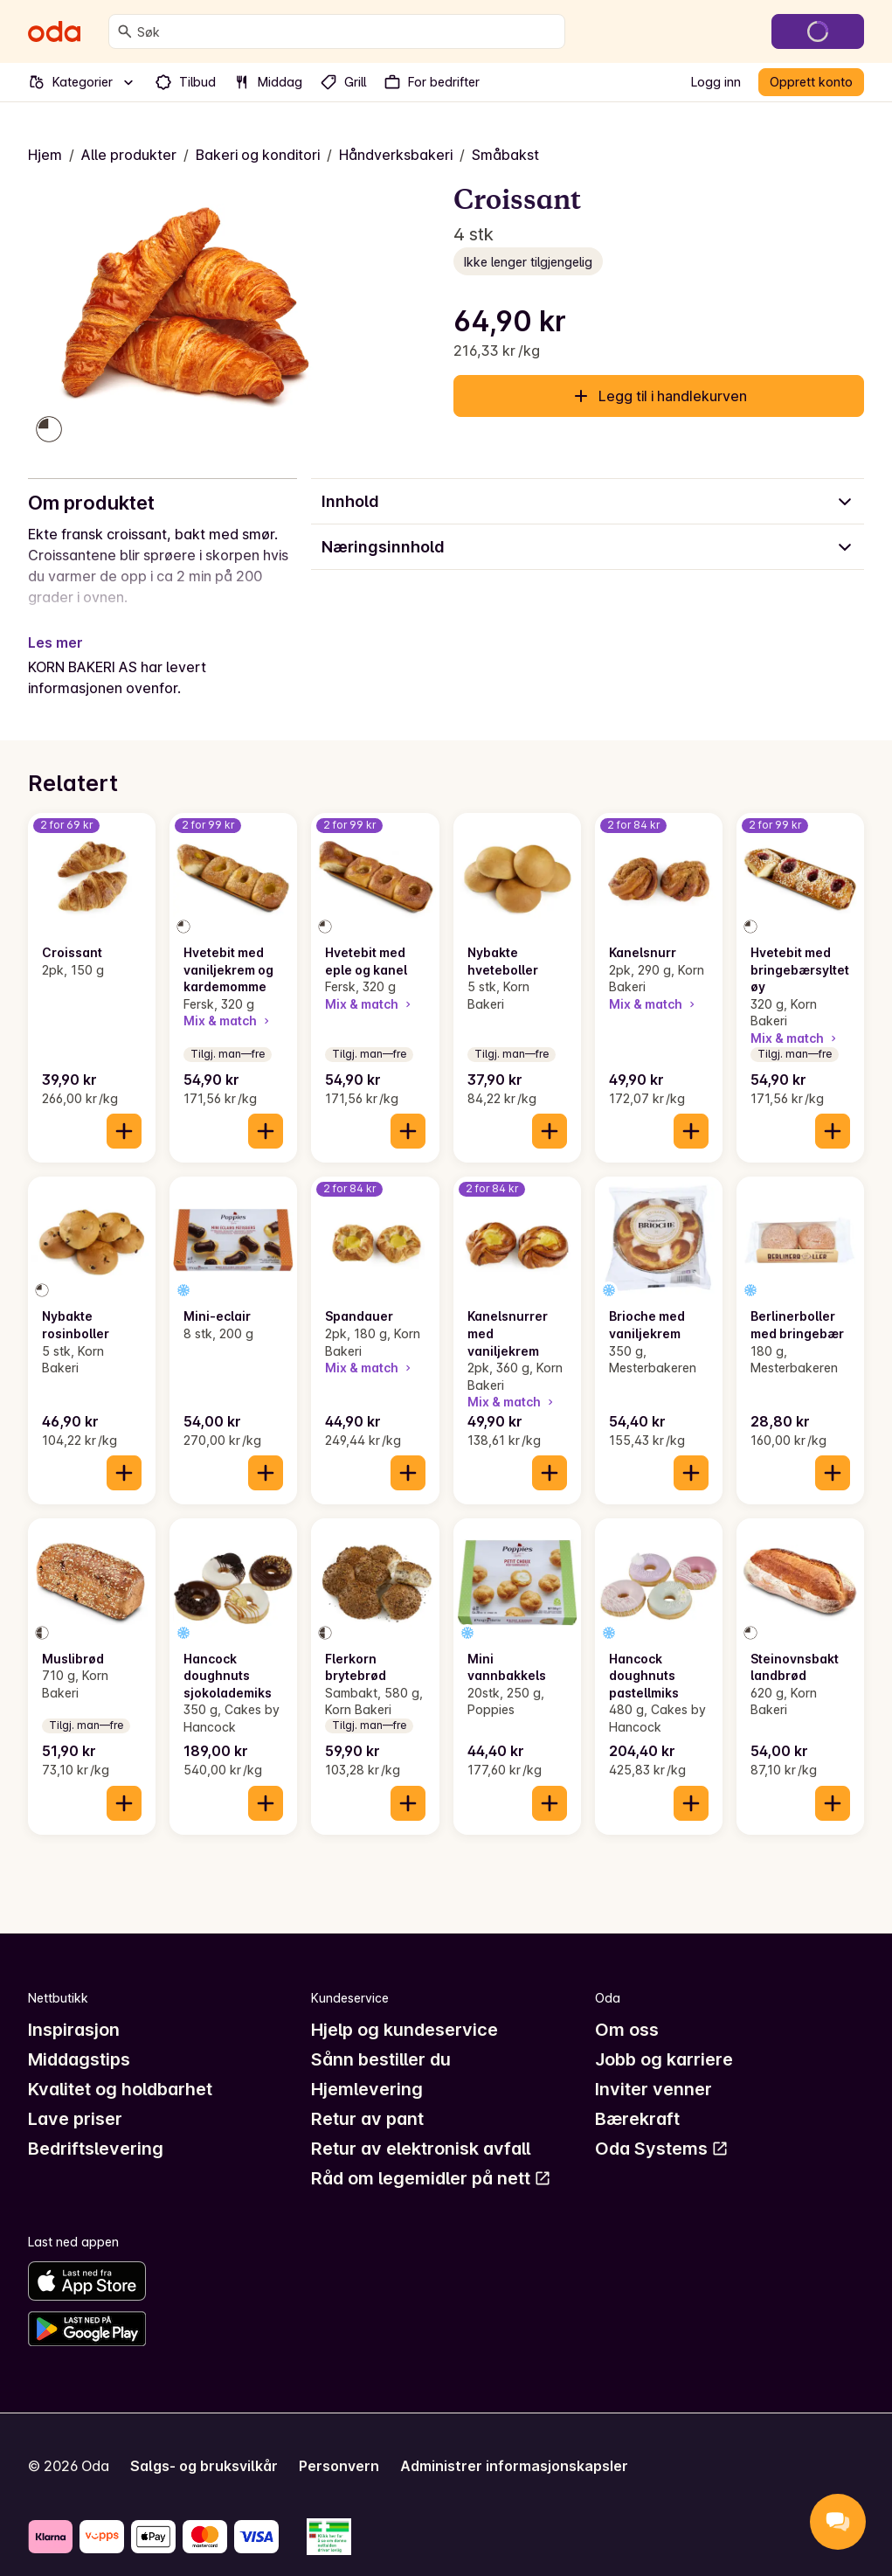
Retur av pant (367, 2098)
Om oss (627, 2009)
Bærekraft (637, 2098)
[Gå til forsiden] (54, 31)
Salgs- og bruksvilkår (204, 2445)
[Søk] (125, 31)
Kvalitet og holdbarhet (120, 2069)
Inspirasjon (74, 2009)
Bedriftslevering (95, 2128)
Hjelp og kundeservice (404, 2009)
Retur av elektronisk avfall (420, 2128)
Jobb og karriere (664, 2039)
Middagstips (79, 2039)
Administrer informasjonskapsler (514, 2445)
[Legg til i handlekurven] (124, 1110)
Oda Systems (662, 2128)
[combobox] (347, 31)
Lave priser (75, 2098)
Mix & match (228, 999)
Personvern (339, 2445)
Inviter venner (653, 2069)
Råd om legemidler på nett (431, 2158)
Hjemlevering (367, 2069)
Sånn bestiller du (381, 2039)
